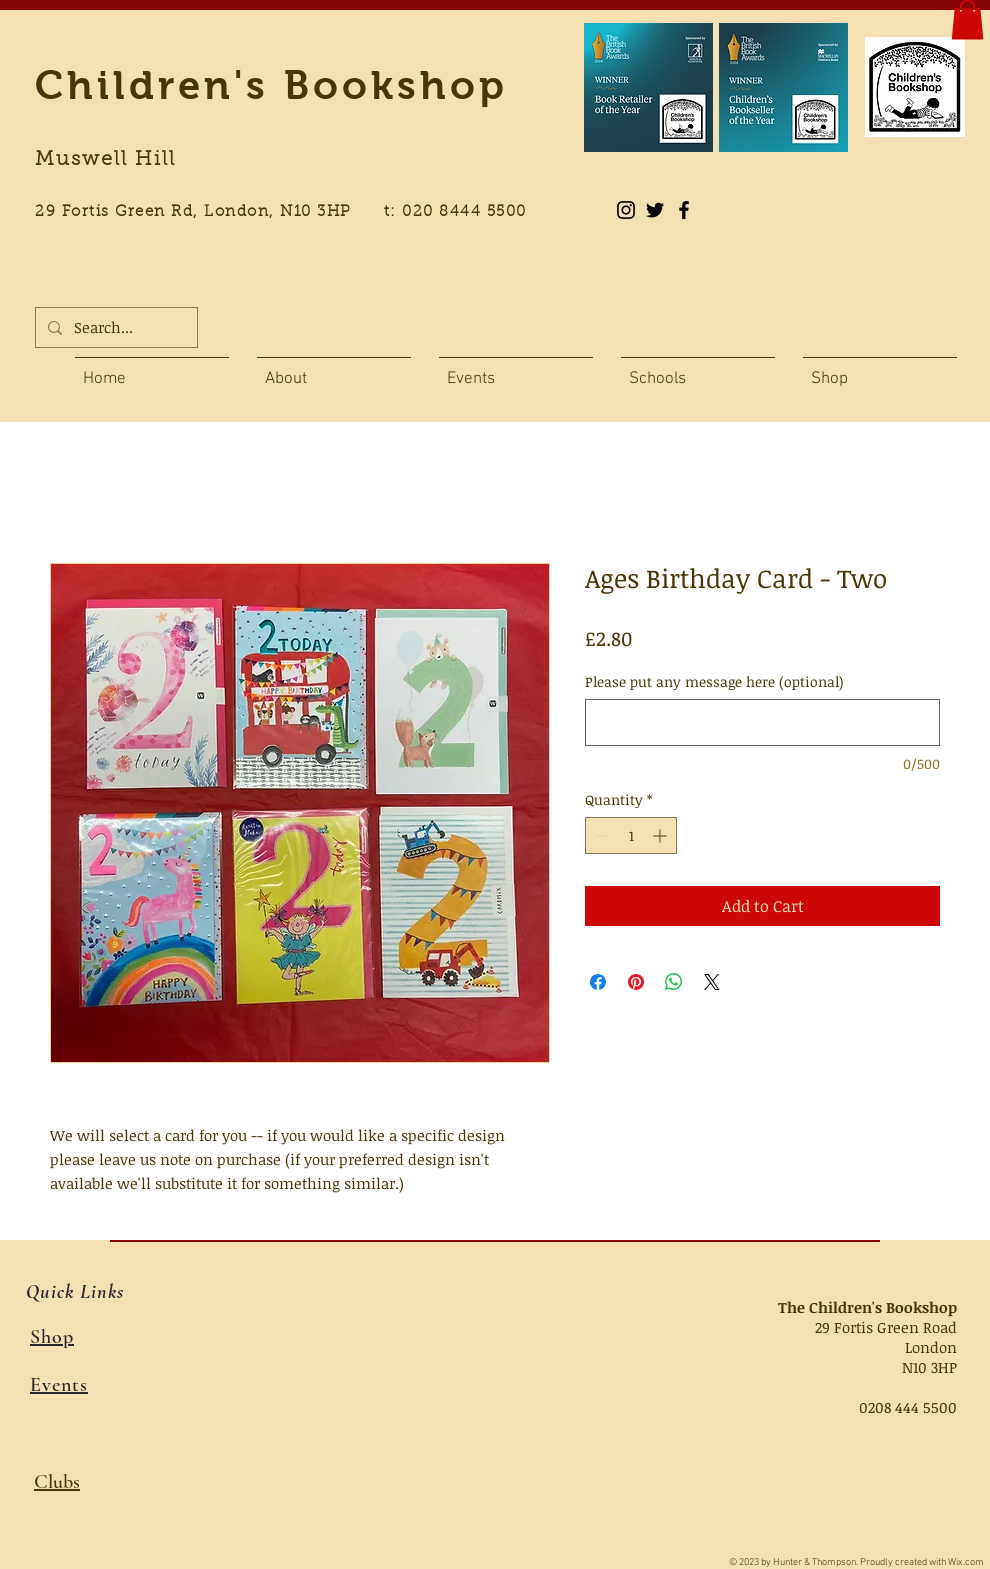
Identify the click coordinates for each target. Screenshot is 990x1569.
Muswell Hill (105, 160)
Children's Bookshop (271, 85)
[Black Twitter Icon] (655, 210)
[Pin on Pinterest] (636, 982)
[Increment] (661, 835)
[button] (967, 19)
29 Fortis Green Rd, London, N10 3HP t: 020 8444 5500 (292, 212)
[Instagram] (626, 210)
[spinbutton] (631, 835)
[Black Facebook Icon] (684, 210)
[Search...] (114, 327)
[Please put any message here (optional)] (762, 722)
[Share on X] (712, 982)
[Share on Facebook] (598, 982)
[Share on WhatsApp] (674, 982)
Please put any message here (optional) (714, 681)
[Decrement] (600, 835)
